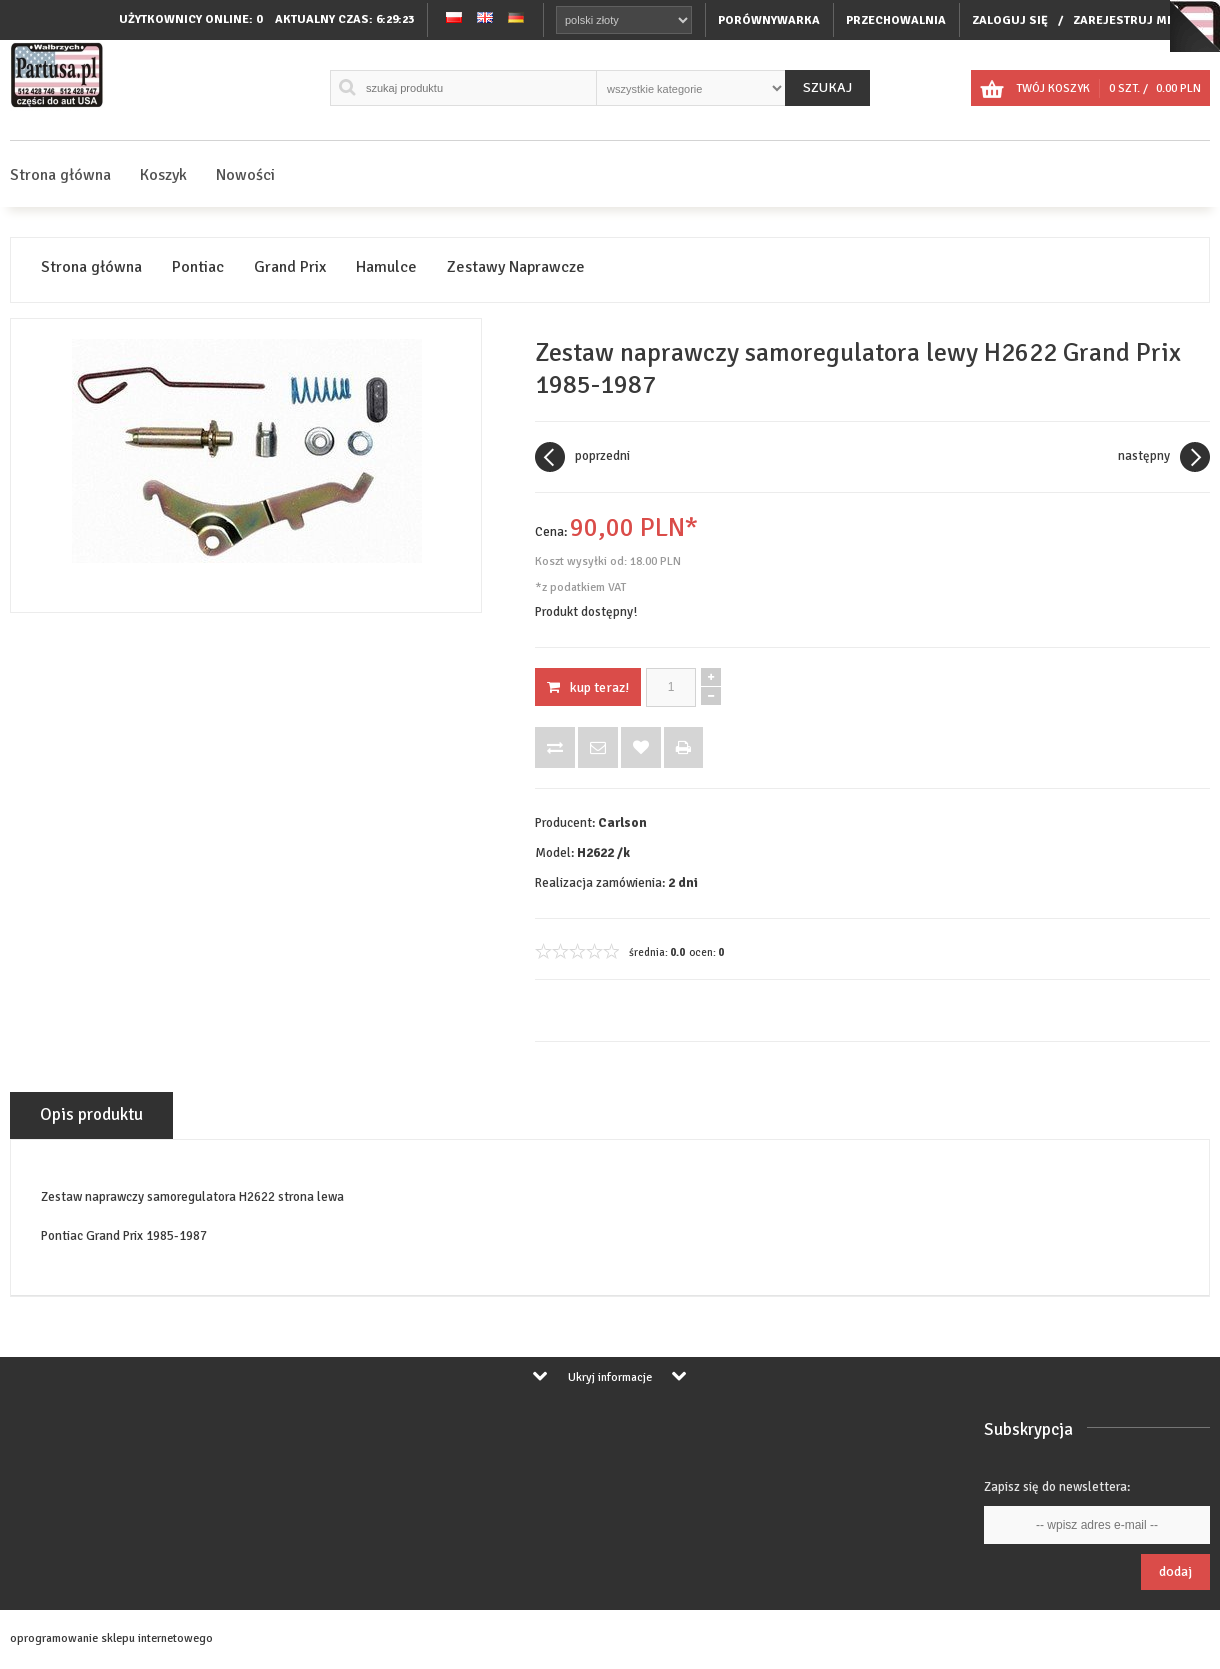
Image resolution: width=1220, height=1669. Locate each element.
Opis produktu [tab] (91, 1114)
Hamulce (386, 267)
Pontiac (198, 267)
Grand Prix (290, 267)
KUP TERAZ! (588, 687)
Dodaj (1175, 1571)
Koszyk (163, 175)
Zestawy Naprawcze (516, 267)
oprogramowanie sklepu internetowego (111, 1638)
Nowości (245, 175)
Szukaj (827, 87)
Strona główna (60, 175)
